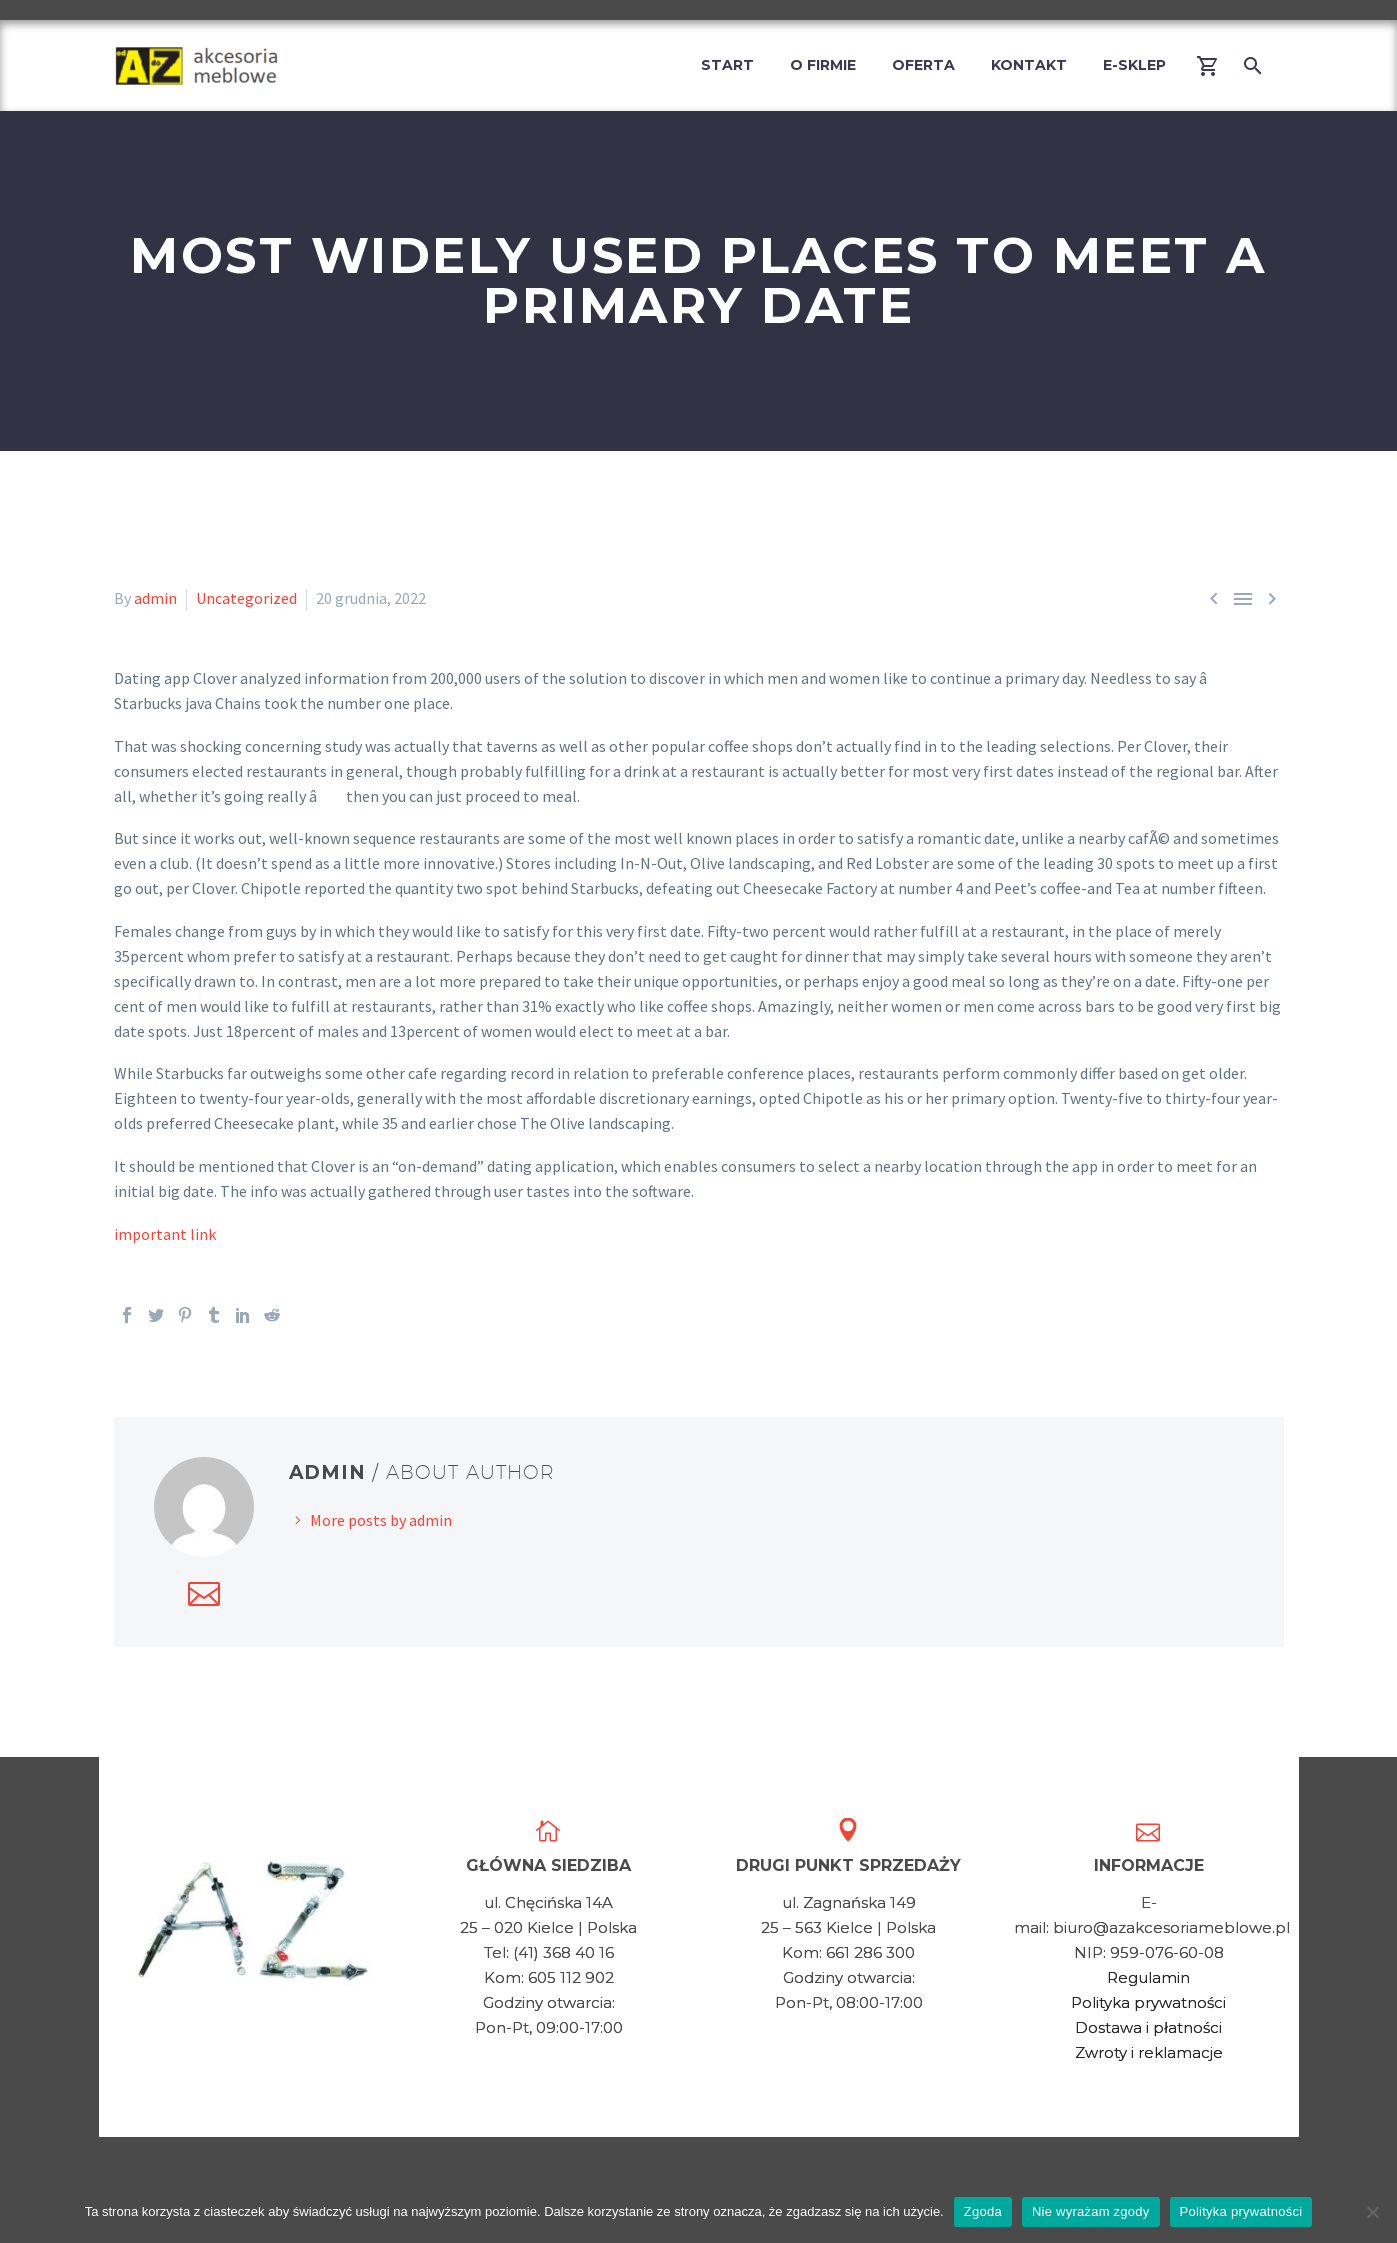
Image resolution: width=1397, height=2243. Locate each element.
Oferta (923, 65)
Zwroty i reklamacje (1149, 2052)
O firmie (823, 65)
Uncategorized (246, 598)
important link (165, 1234)
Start (727, 65)
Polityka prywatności (1148, 2002)
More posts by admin (381, 1520)
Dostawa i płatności (1148, 2027)
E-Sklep (1134, 65)
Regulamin (1148, 1977)
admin (155, 598)
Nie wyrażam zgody (1091, 2211)
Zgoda (983, 2211)
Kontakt (1029, 65)
